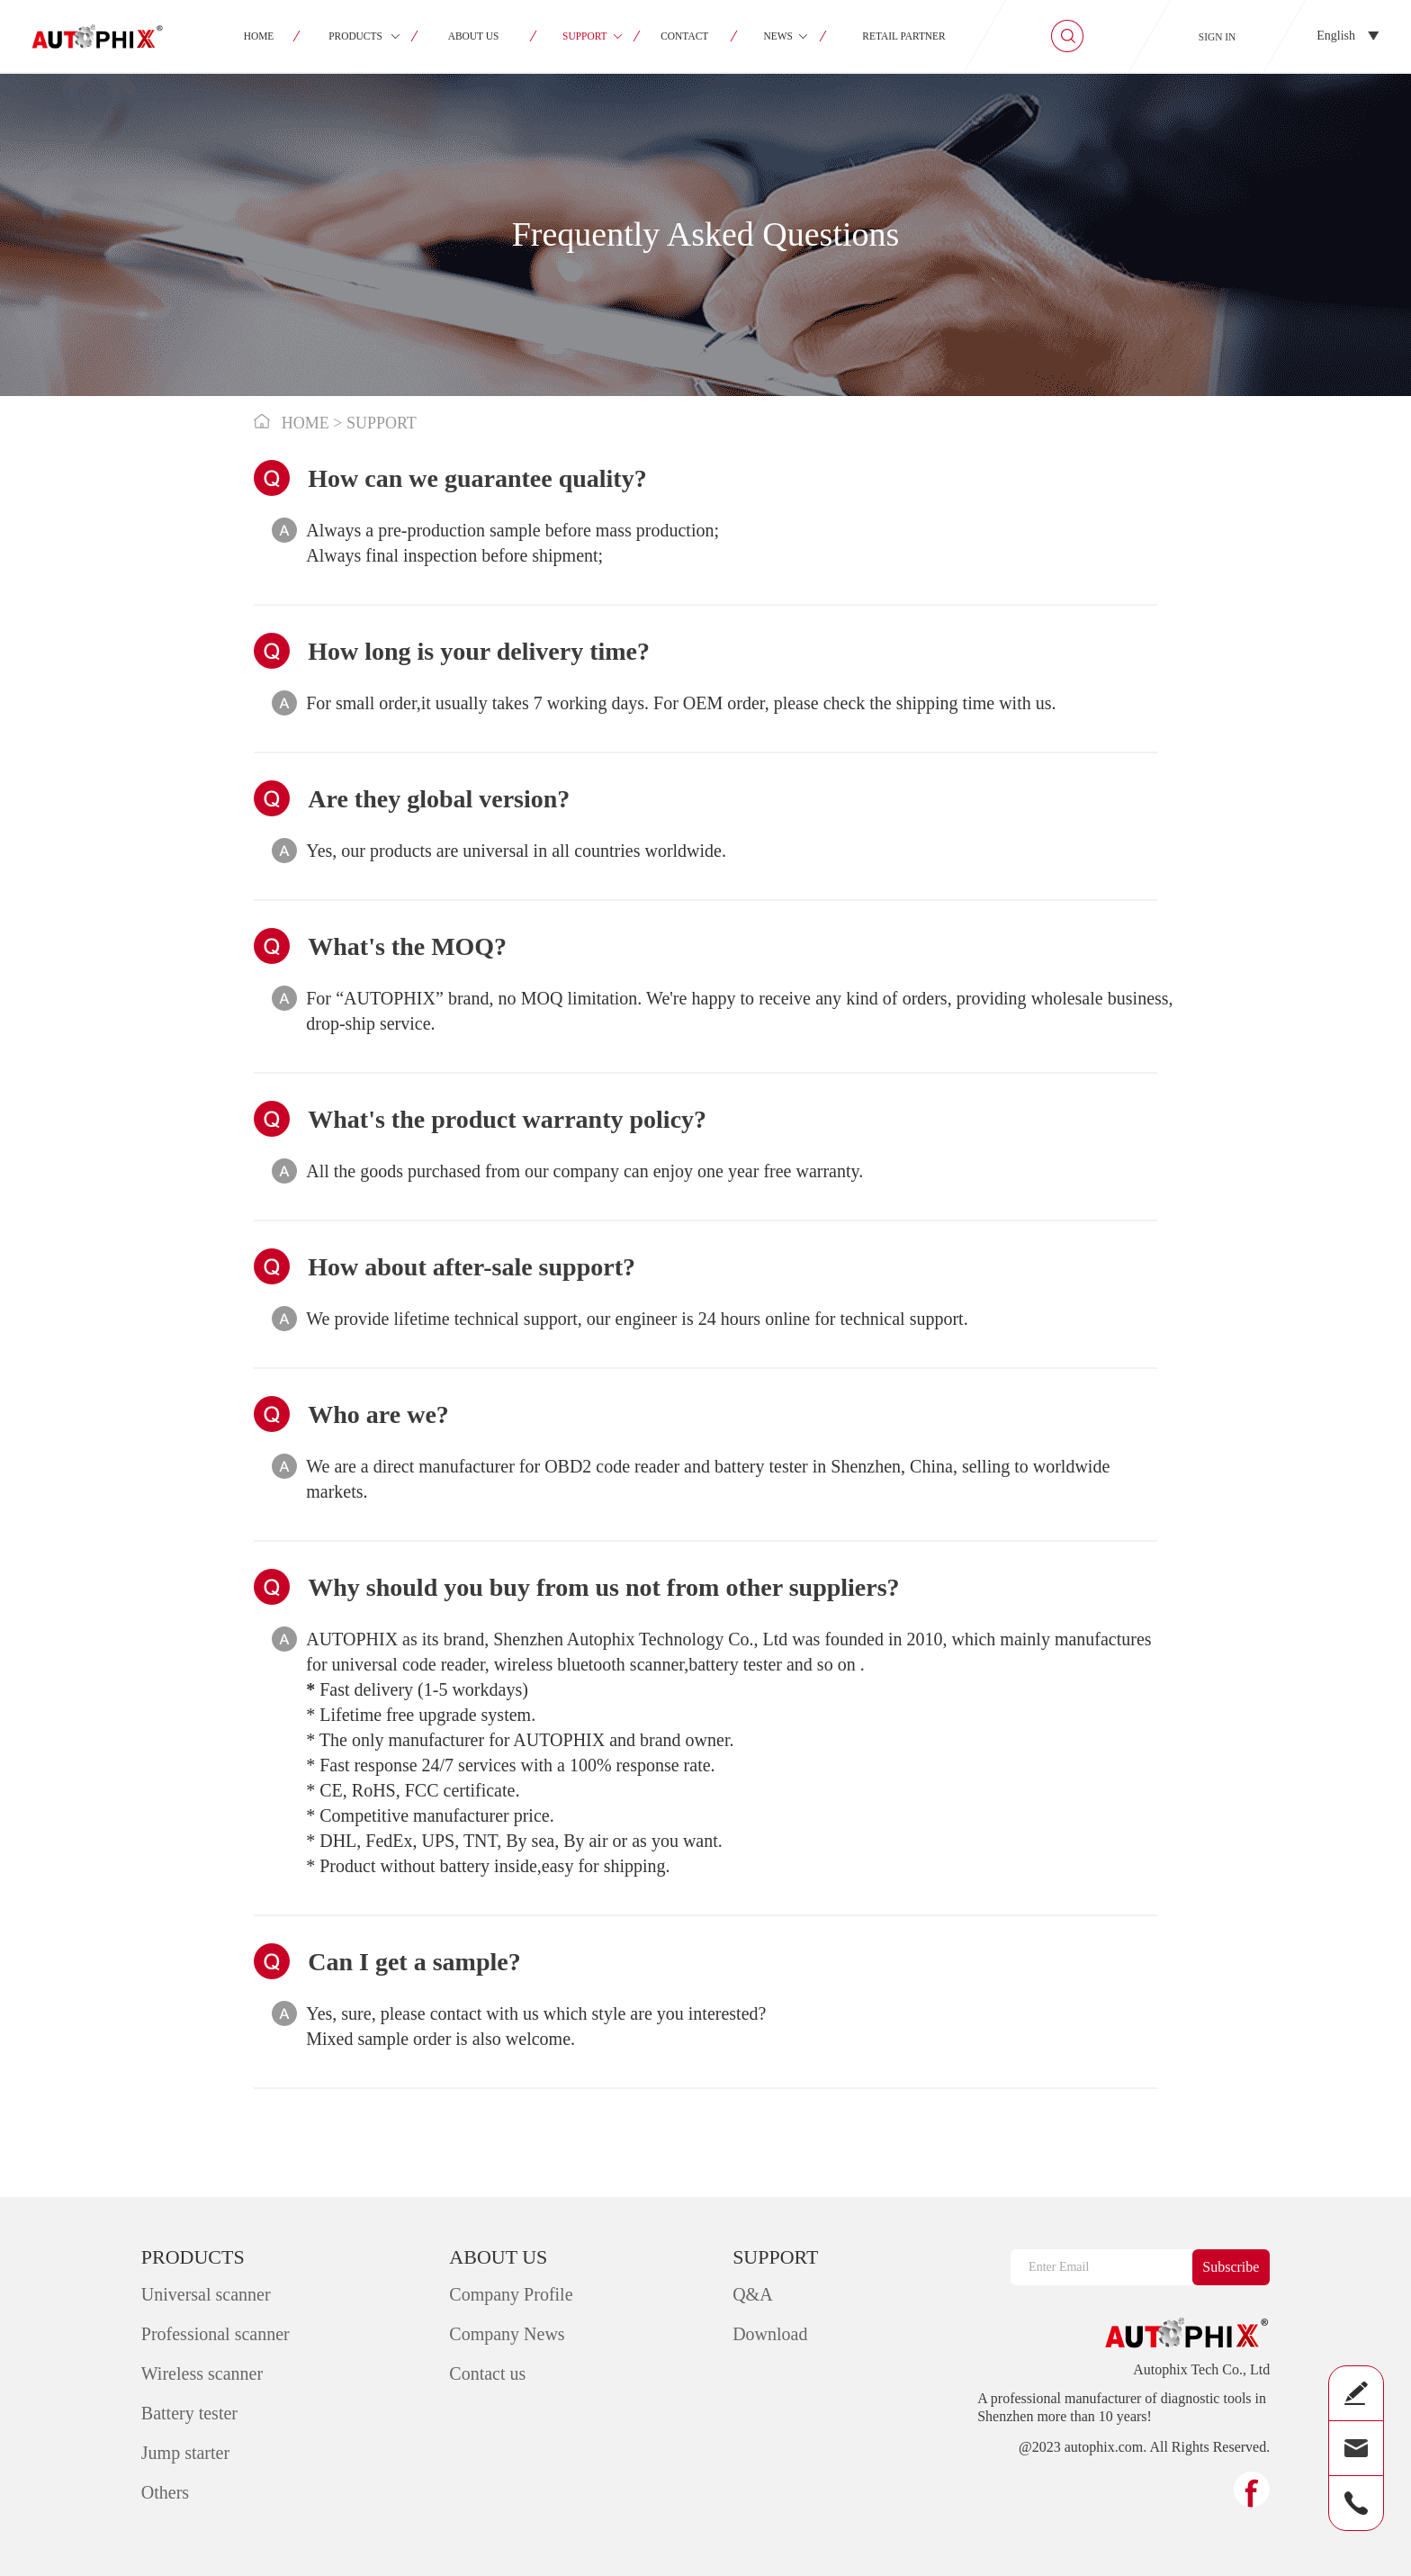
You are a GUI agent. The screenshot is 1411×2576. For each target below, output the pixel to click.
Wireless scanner (202, 2373)
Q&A (752, 2294)
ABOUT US (473, 36)
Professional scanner (215, 2334)
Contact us (487, 2373)
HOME (259, 36)
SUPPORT (585, 36)
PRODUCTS (355, 36)
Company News (506, 2334)
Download (769, 2334)
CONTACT (685, 36)
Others (165, 2492)
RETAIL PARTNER (903, 36)
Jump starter (185, 2453)
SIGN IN (1217, 37)
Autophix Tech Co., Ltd (1201, 2370)
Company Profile (510, 2294)
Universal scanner (206, 2294)
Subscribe (1230, 2266)
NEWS (777, 36)
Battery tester (189, 2413)
